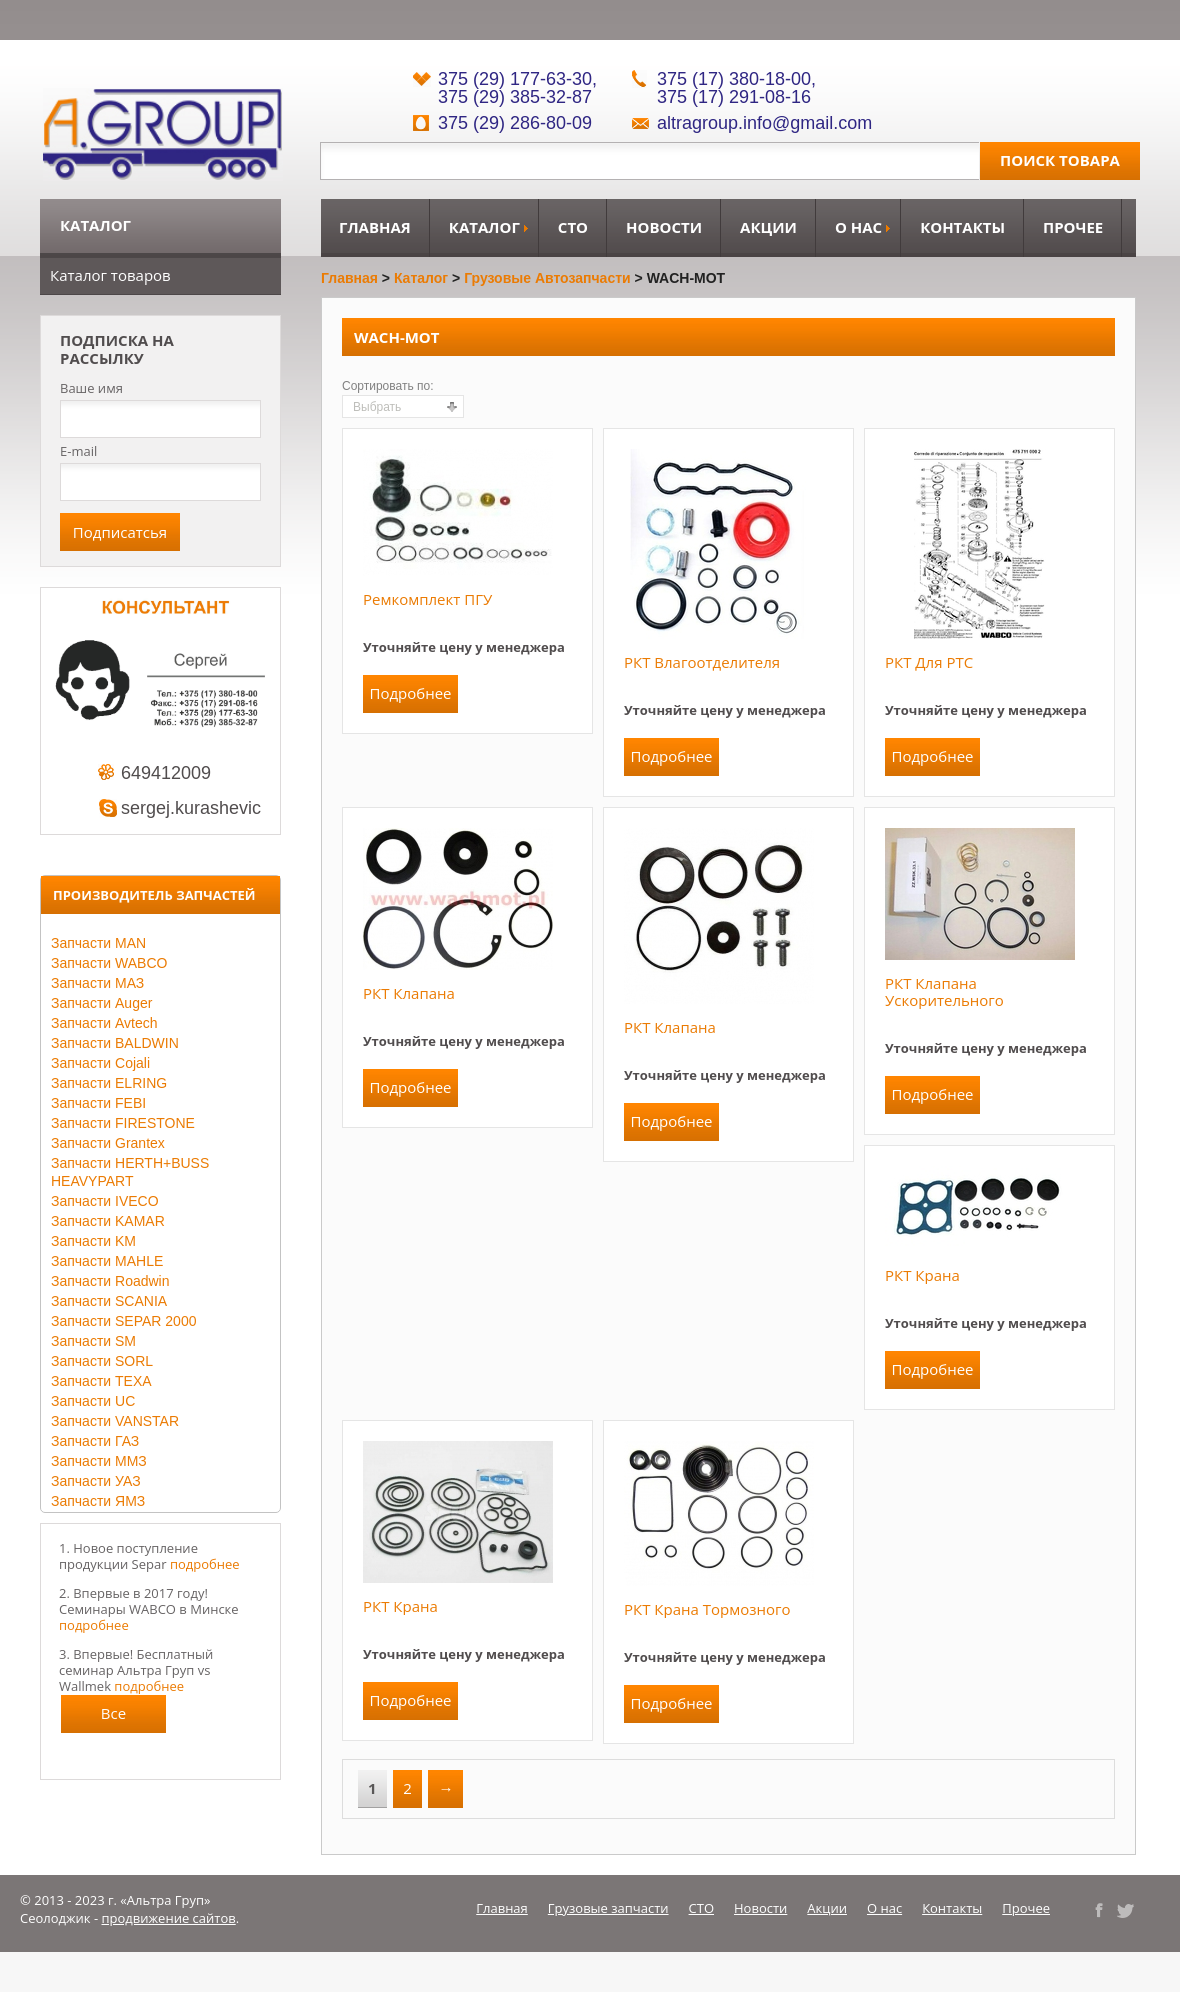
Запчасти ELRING (109, 1083)
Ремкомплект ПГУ (427, 599)
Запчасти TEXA (101, 1381)
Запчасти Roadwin (110, 1281)
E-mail (78, 451)
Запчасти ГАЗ (95, 1441)
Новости (664, 227)
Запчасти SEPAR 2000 (123, 1321)
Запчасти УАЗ (96, 1481)
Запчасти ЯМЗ (98, 1501)
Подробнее (410, 693)
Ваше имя (91, 388)
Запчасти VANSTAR (115, 1421)
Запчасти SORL (102, 1361)
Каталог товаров (110, 275)
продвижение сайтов (169, 1918)
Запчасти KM (93, 1241)
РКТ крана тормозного (707, 1609)
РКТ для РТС (929, 662)
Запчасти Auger (101, 1003)
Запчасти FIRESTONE (123, 1123)
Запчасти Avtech (104, 1023)
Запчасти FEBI (98, 1103)
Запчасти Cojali (100, 1063)
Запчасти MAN (98, 943)
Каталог (484, 227)
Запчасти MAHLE (107, 1261)
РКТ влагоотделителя (702, 662)
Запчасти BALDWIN (115, 1043)
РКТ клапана (409, 993)
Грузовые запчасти (608, 1908)
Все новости (114, 1718)
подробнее (205, 1564)
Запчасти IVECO (105, 1201)
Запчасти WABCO (109, 963)
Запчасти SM (93, 1341)
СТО (573, 227)
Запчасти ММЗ (99, 1461)
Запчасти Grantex (108, 1143)
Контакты (962, 227)
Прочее (1073, 227)
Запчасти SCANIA (109, 1301)
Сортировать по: (388, 386)
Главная (375, 227)
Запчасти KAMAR (108, 1221)
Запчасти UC (93, 1401)
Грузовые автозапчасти (547, 278)
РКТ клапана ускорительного (944, 991)
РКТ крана (922, 1275)
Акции (768, 227)
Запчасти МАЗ (97, 983)
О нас (858, 227)
